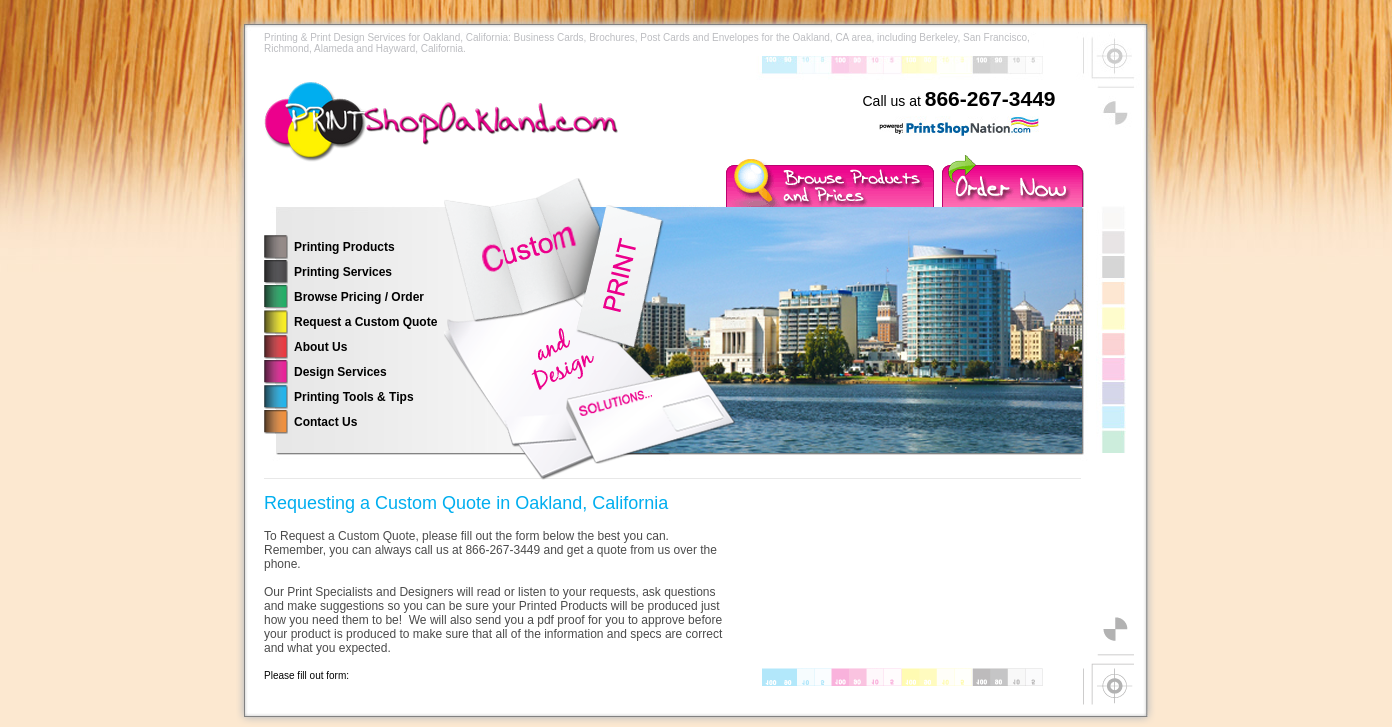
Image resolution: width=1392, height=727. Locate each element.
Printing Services (343, 272)
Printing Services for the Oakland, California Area (484, 135)
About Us (320, 347)
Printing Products (344, 247)
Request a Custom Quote (365, 322)
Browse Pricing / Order (359, 297)
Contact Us (325, 422)
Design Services (340, 372)
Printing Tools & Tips (354, 397)
